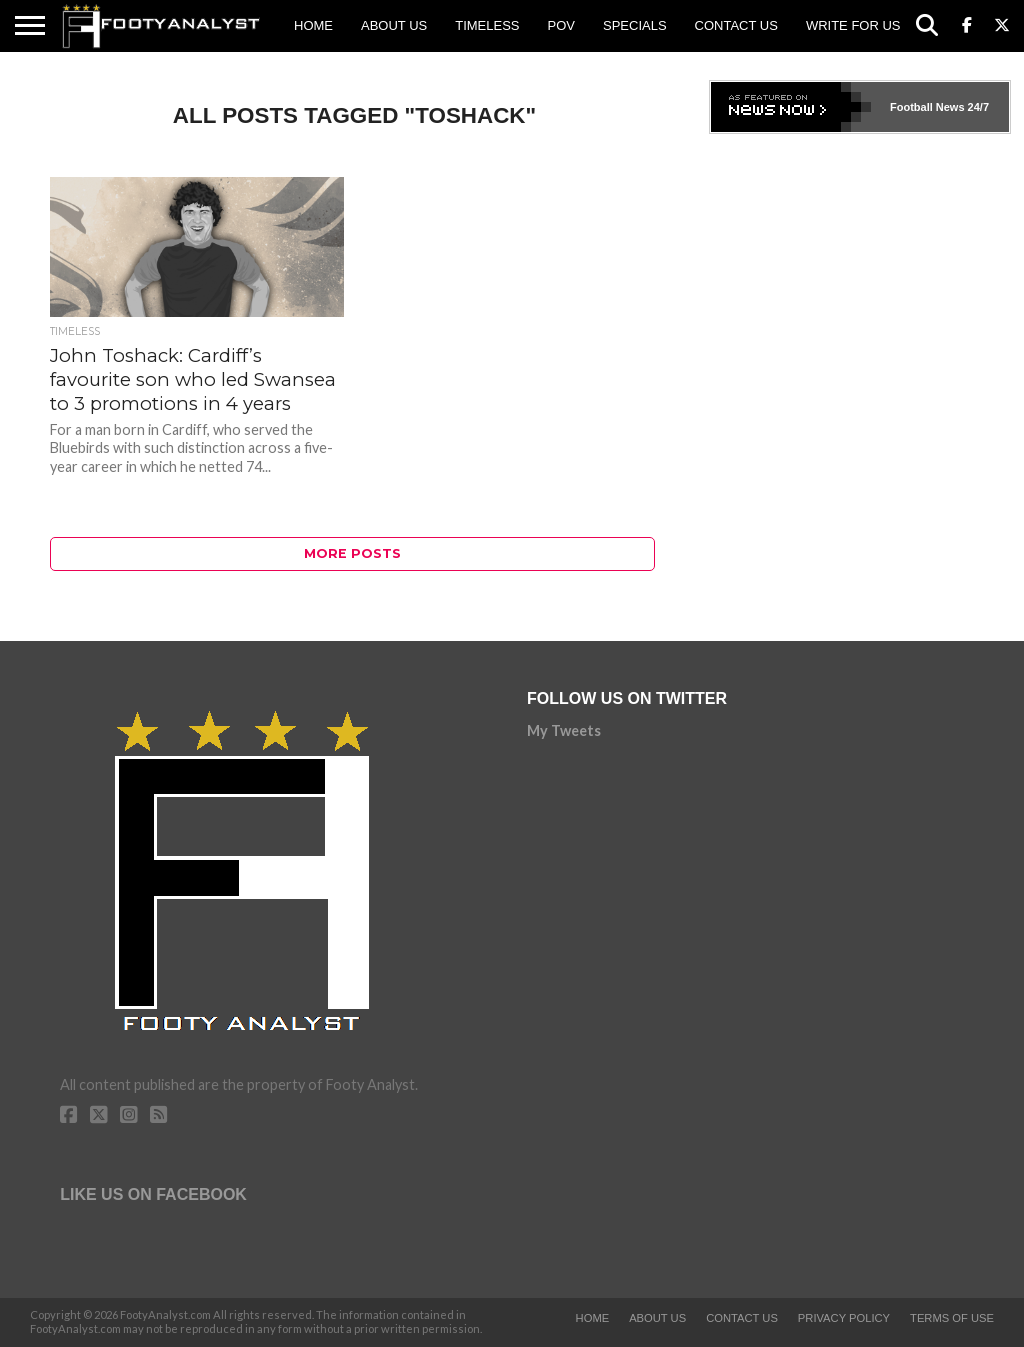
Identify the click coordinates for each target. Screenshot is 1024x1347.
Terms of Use (952, 1318)
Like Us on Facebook (153, 1194)
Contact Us (736, 25)
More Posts (352, 553)
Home (313, 25)
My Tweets (564, 730)
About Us (394, 25)
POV (561, 25)
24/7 (977, 107)
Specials (635, 25)
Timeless (487, 25)
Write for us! (855, 25)
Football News (927, 107)
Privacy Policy (844, 1318)
